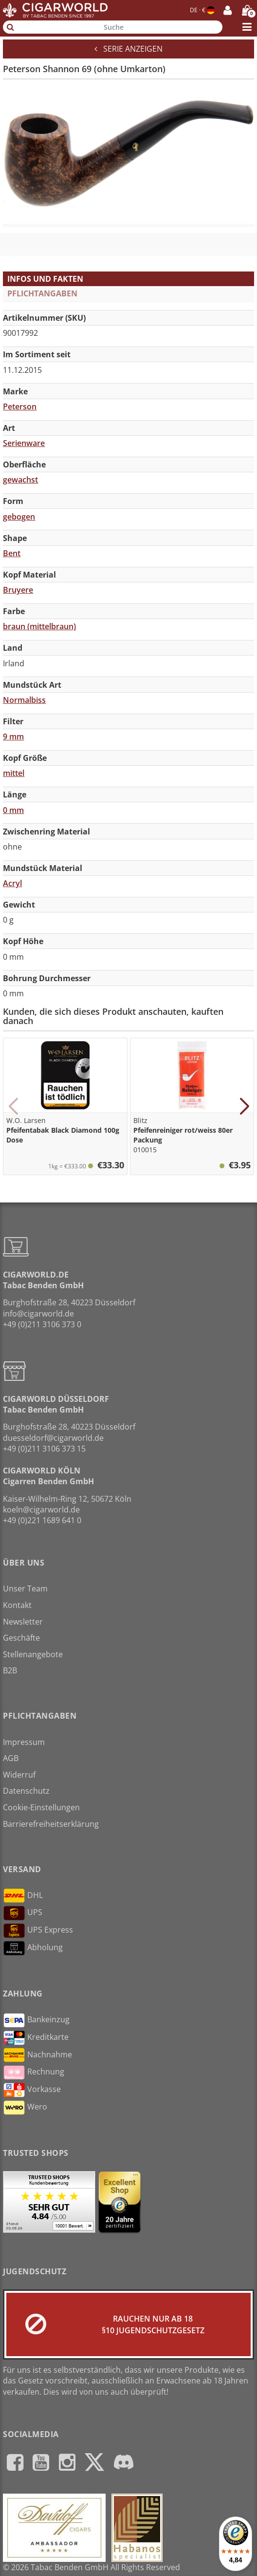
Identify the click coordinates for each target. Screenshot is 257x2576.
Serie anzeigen (128, 48)
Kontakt (17, 1605)
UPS (22, 1913)
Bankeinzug (36, 2020)
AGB (10, 1758)
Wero (25, 2107)
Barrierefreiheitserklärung (51, 1824)
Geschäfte (21, 1637)
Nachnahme (37, 2055)
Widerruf (19, 1774)
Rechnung (33, 2072)
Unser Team (25, 1588)
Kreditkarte (36, 2038)
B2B (10, 1670)
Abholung (33, 1948)
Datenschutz (26, 1790)
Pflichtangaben (42, 293)
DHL (23, 1895)
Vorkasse (32, 2090)
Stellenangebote (33, 1654)
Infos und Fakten (45, 278)
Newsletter (23, 1621)
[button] (13, 1106)
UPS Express (38, 1930)
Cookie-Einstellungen (41, 1807)
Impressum (24, 1742)
